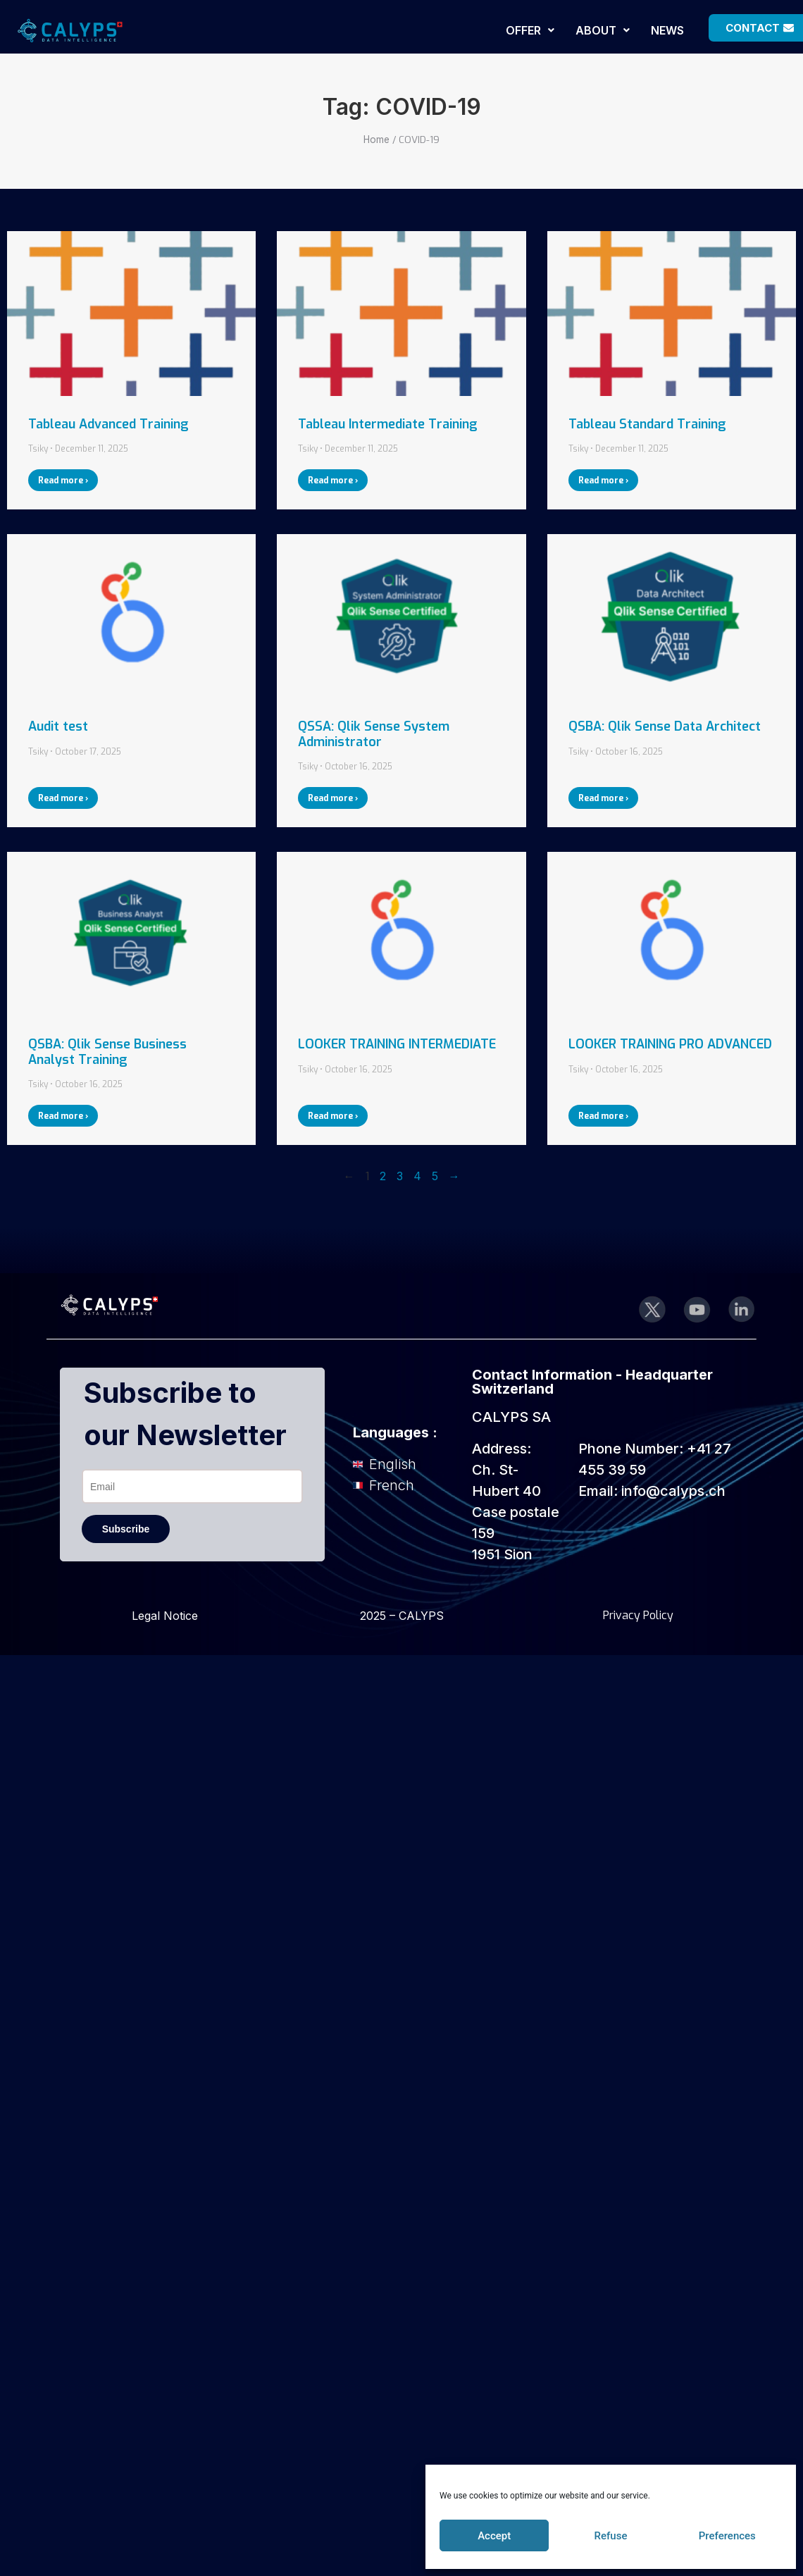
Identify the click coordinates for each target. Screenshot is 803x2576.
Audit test (58, 726)
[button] (530, 30)
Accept (494, 2535)
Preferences (727, 2535)
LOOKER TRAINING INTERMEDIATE (397, 1044)
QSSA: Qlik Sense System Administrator (373, 734)
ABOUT (602, 30)
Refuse (611, 2535)
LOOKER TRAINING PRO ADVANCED (670, 1044)
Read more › (63, 480)
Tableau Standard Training (647, 424)
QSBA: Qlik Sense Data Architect (664, 726)
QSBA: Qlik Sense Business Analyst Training (107, 1052)
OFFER (530, 30)
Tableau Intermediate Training (388, 424)
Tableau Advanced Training (108, 424)
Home (376, 139)
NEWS (667, 30)
